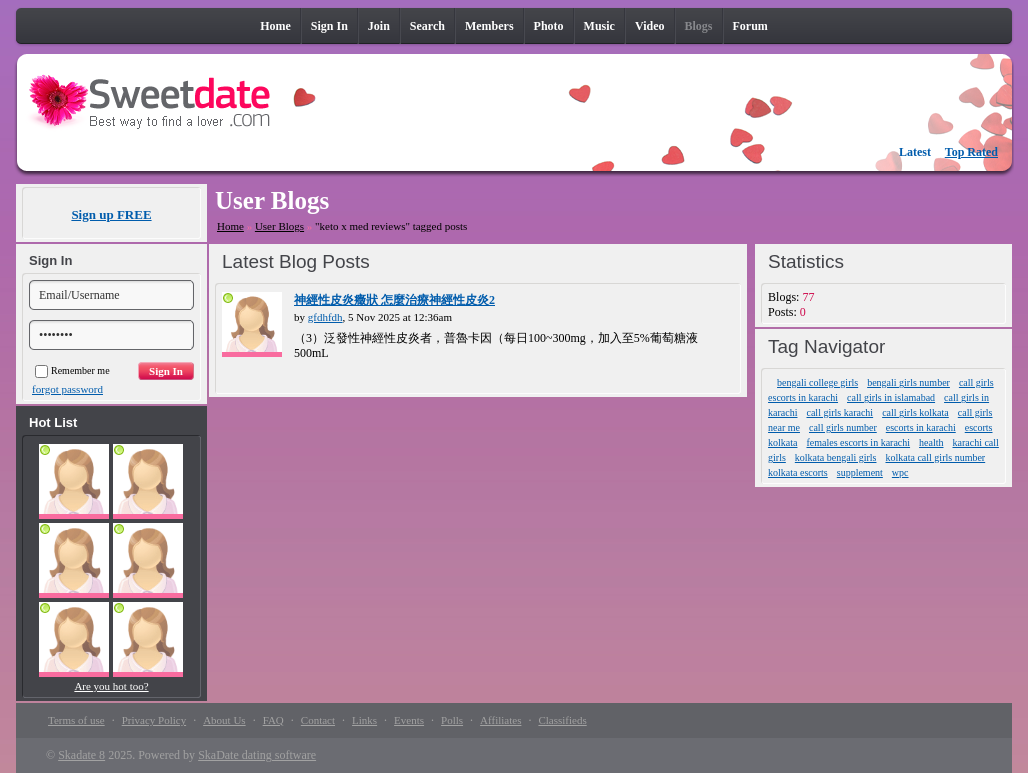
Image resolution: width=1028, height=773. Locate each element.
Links (364, 720)
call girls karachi (839, 412)
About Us (224, 720)
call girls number (843, 427)
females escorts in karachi (858, 442)
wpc (900, 472)
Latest (915, 152)
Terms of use (76, 720)
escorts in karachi (921, 427)
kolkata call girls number (935, 457)
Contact (318, 720)
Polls (452, 720)
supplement (860, 472)
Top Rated (971, 152)
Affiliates (500, 720)
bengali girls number (908, 382)
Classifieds (562, 720)
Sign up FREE (111, 214)
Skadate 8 (81, 755)
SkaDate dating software (257, 755)
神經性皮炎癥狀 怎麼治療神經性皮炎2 (394, 300)
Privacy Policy (154, 720)
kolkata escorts (798, 472)
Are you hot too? (111, 686)
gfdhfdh (325, 317)
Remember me (72, 370)
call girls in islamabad (891, 397)
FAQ (273, 720)
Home (230, 226)
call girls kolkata (915, 412)
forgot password (67, 389)
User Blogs (279, 226)
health (931, 442)
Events (409, 720)
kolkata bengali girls (836, 457)
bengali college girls (817, 382)
